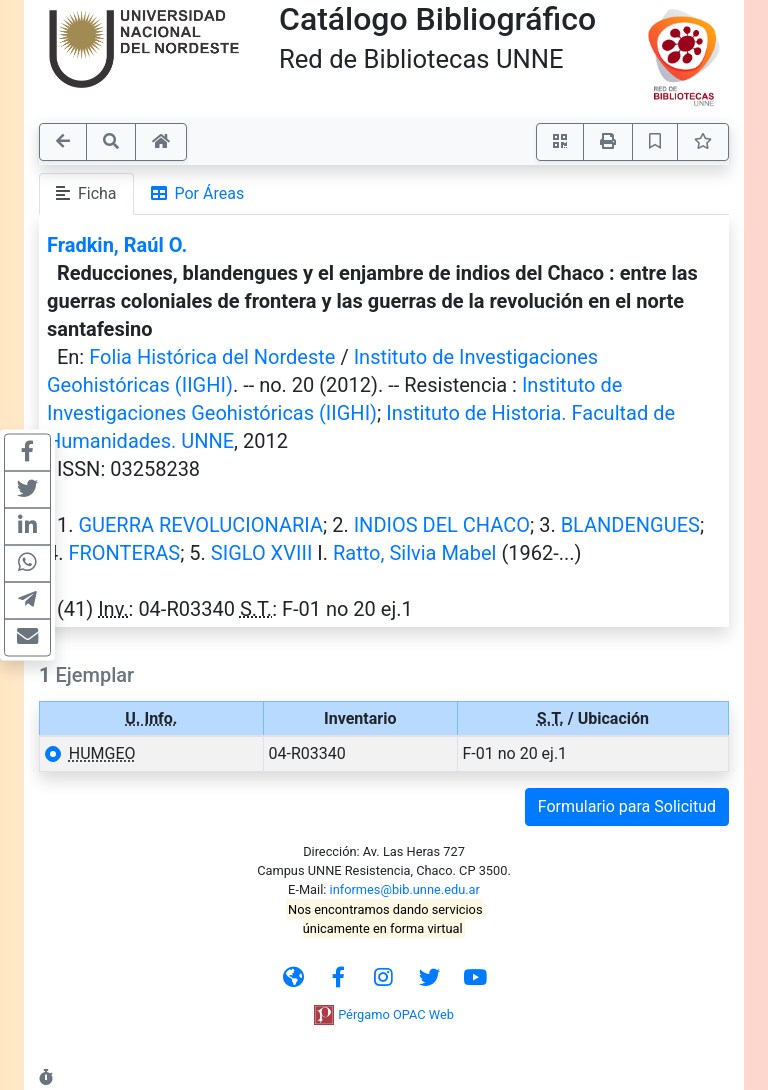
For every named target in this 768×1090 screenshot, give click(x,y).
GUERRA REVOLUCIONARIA (200, 525)
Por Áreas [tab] (198, 193)
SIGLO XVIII (262, 553)
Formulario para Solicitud (627, 806)
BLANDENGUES (630, 525)
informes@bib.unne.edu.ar (405, 889)
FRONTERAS (124, 553)
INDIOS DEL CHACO (442, 525)
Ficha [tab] (86, 193)
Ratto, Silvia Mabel (414, 553)
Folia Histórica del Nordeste (212, 357)
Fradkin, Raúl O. (117, 245)
